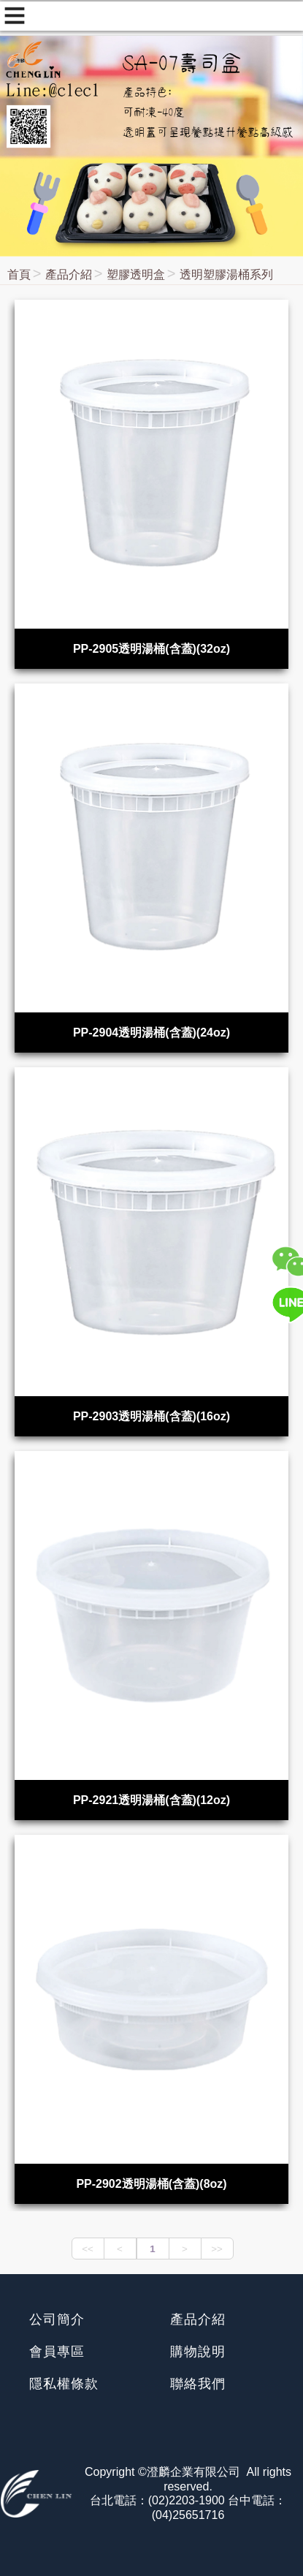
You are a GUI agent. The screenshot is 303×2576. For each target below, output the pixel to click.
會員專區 (57, 2351)
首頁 (19, 274)
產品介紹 (68, 274)
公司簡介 (57, 2319)
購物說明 (198, 2351)
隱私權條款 (64, 2383)
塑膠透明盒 (136, 274)
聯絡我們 (198, 2383)
